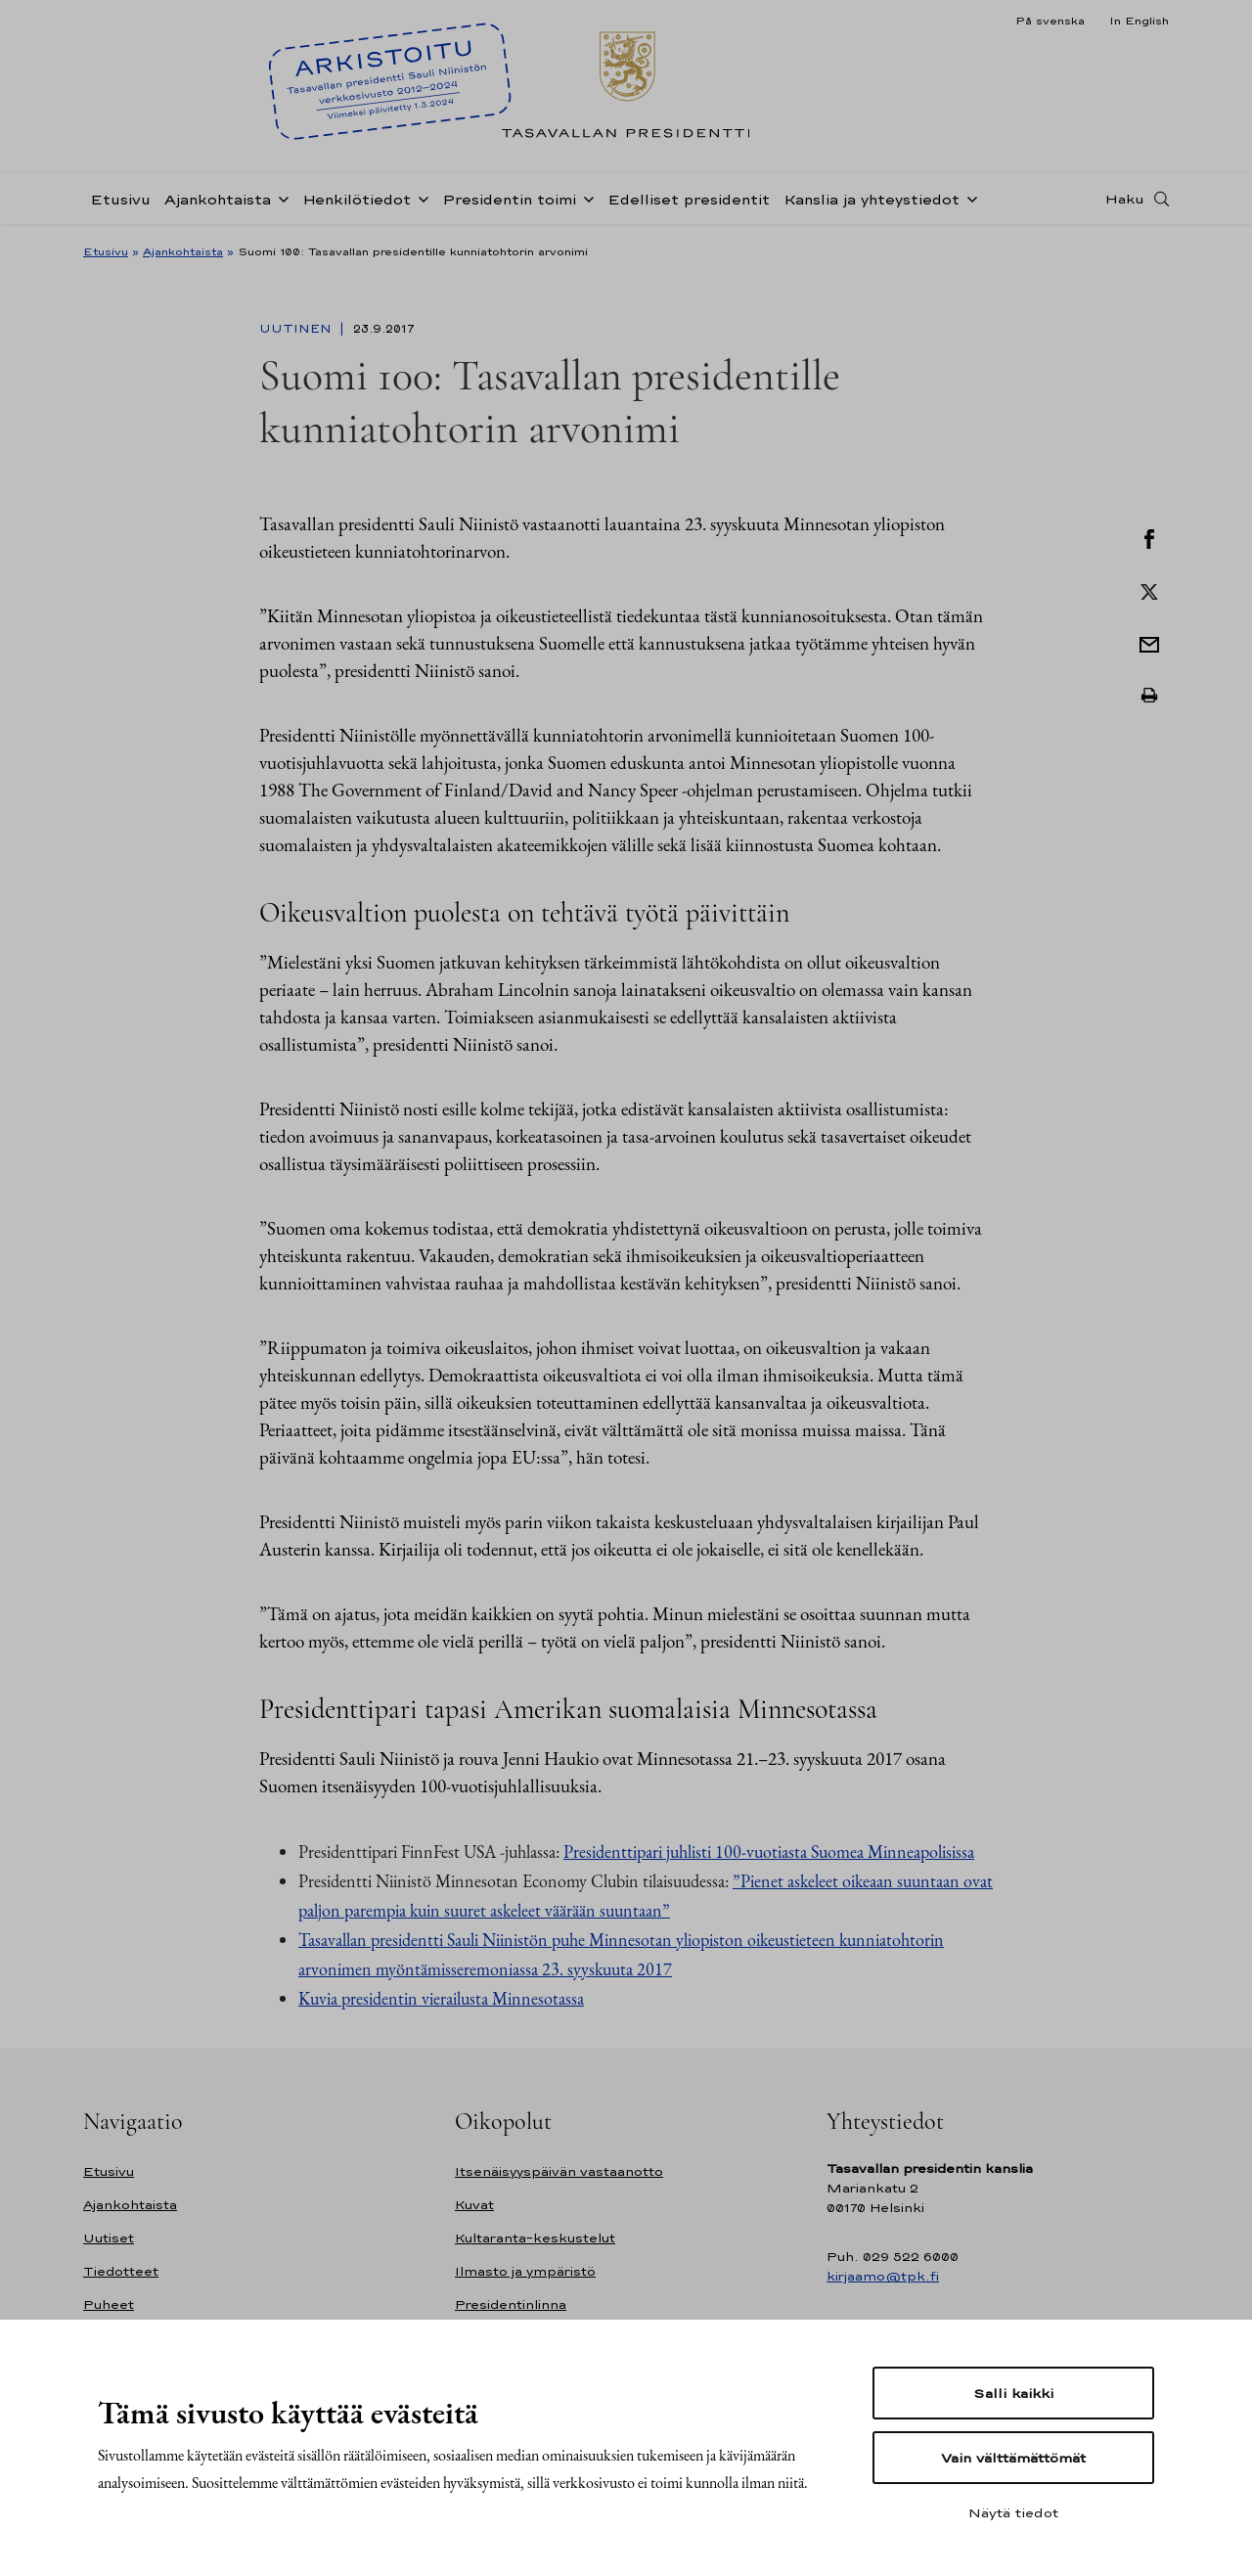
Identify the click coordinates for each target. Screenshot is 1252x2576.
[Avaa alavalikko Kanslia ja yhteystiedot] (968, 197)
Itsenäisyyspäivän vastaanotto (559, 2171)
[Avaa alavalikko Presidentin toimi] (585, 197)
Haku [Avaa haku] (1124, 198)
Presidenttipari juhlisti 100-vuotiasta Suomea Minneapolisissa (768, 1851)
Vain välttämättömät (1013, 2457)
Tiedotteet (120, 2271)
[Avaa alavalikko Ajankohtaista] (280, 197)
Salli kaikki (1013, 2393)
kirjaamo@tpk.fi (883, 2276)
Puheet (108, 2304)
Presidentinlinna (510, 2304)
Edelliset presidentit (688, 199)
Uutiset (108, 2238)
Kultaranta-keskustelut (535, 2238)
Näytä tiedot (1013, 2512)
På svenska (1050, 20)
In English (1139, 20)
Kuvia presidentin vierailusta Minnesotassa (441, 1998)
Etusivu (120, 199)
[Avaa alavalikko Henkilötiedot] (419, 197)
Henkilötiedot (356, 199)
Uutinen (297, 329)
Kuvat (474, 2204)
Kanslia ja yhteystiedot (871, 199)
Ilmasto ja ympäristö (525, 2271)
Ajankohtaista (217, 199)
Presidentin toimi (509, 199)
